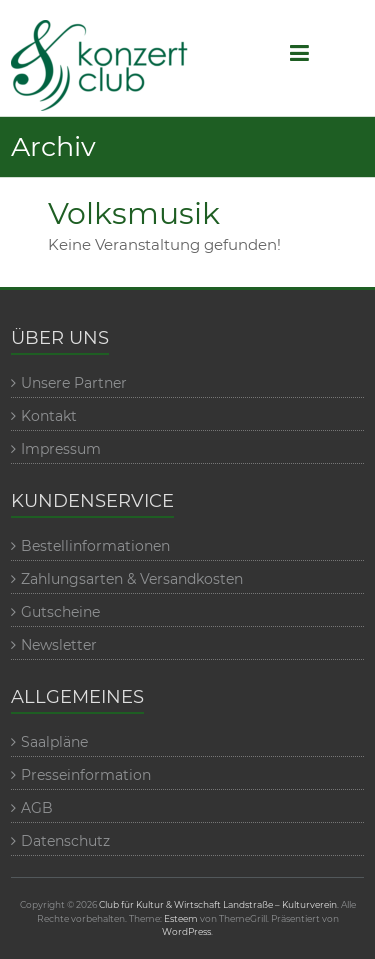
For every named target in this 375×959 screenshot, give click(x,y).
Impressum (61, 449)
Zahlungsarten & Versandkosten (132, 579)
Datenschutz (65, 841)
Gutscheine (60, 612)
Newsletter (59, 645)
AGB (37, 808)
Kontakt (49, 416)
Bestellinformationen (95, 546)
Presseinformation (86, 775)
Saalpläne (54, 742)
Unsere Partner (74, 383)
